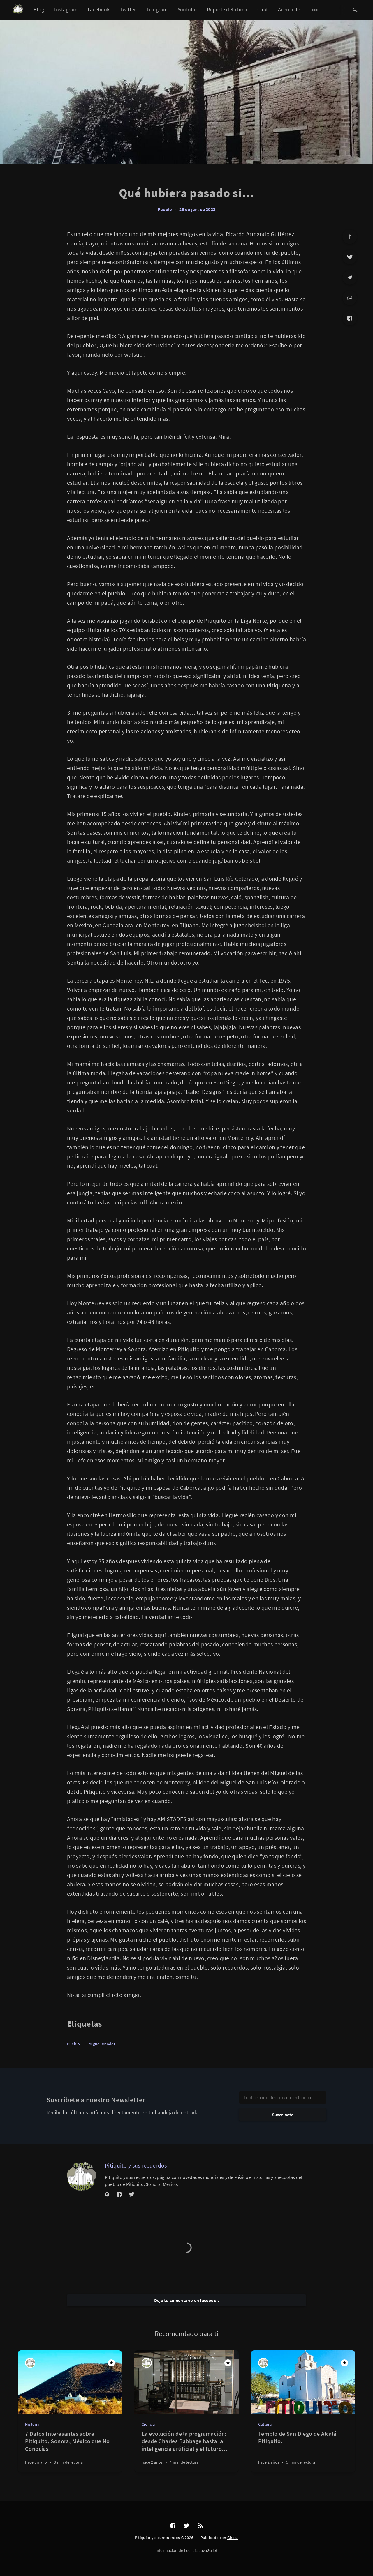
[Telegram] (349, 277)
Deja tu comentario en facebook (186, 2300)
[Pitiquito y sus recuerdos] (81, 2176)
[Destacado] (111, 2362)
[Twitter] (349, 257)
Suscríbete (283, 2114)
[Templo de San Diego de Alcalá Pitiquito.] (303, 2451)
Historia (32, 2424)
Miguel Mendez (102, 2043)
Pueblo (165, 209)
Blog (39, 9)
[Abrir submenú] (315, 10)
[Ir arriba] (349, 236)
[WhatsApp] (349, 298)
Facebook (99, 9)
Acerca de (289, 9)
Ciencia (148, 2424)
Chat (262, 9)
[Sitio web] (107, 2195)
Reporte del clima (227, 9)
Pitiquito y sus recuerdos (136, 2165)
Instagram (66, 9)
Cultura (265, 2424)
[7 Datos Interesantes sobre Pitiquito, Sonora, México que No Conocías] (70, 2451)
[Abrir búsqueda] (355, 10)
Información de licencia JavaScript (186, 2550)
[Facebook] (349, 318)
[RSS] (200, 2526)
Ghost (232, 2537)
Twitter (128, 9)
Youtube (187, 9)
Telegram (156, 9)
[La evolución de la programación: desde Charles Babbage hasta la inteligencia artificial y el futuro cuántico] (186, 2451)
